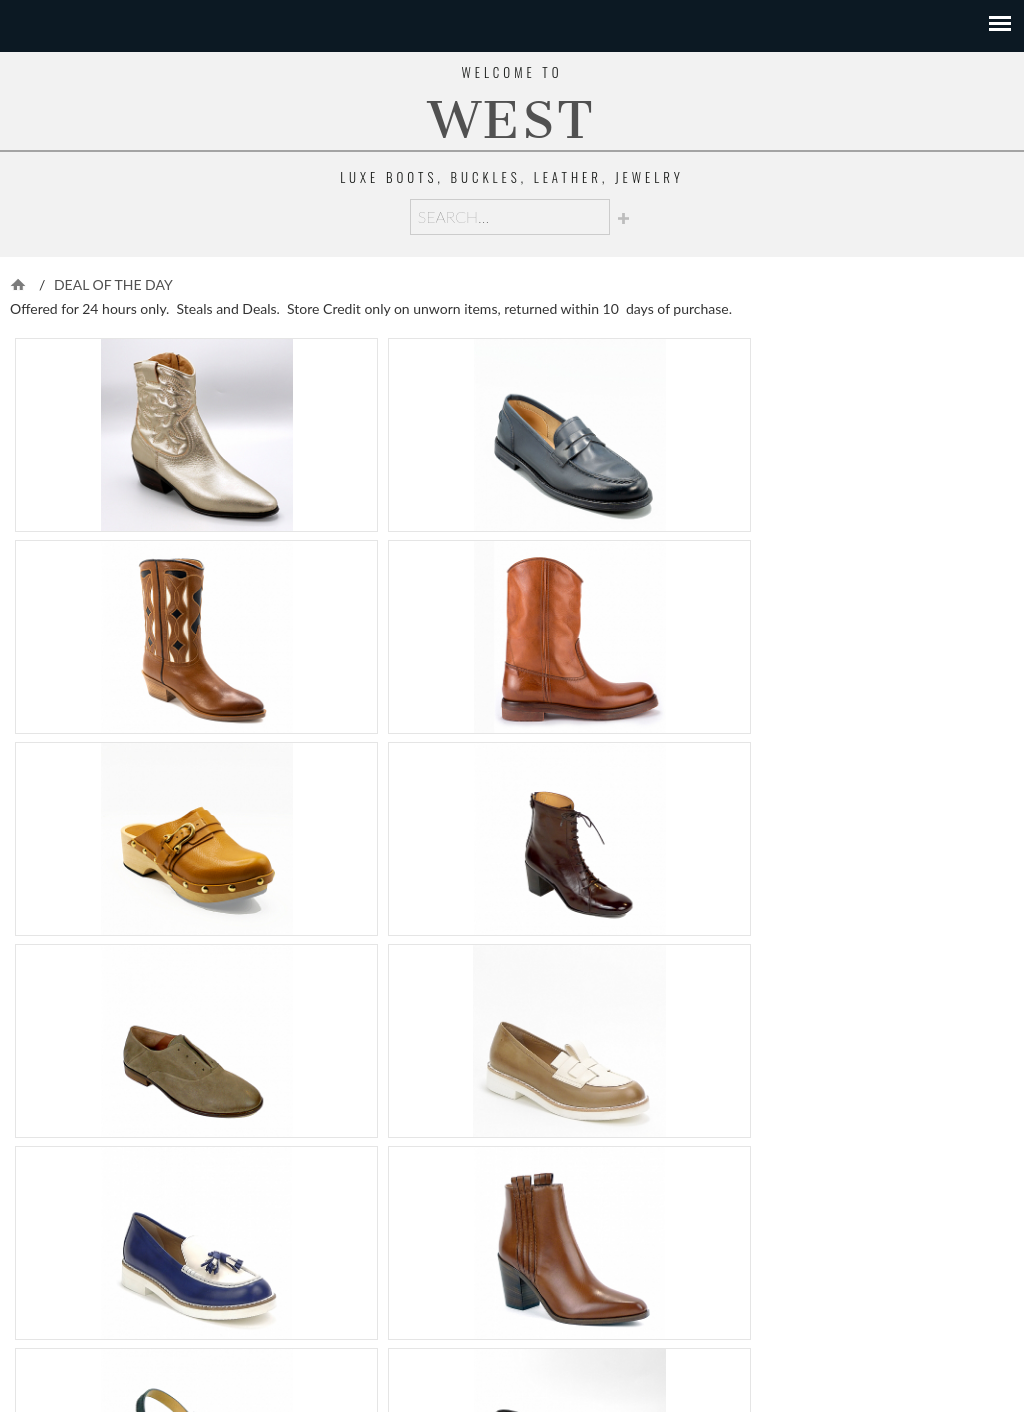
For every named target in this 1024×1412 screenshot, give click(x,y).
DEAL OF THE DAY (113, 284)
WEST (512, 120)
